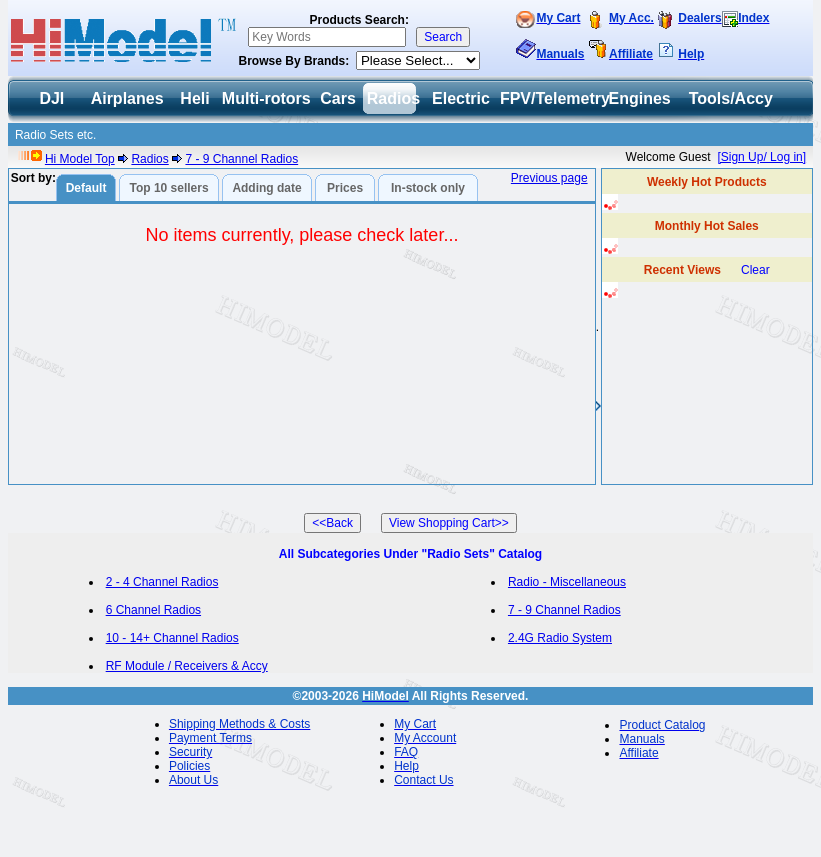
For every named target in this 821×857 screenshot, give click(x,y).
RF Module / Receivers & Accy (187, 666)
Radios (149, 159)
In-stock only (428, 188)
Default (86, 188)
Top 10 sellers (168, 188)
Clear (755, 270)
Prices (345, 188)
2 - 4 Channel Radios (162, 582)
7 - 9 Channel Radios (241, 159)
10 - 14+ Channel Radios (172, 638)
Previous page (549, 178)
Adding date (266, 188)
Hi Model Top (80, 159)
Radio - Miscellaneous (567, 582)
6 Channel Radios (153, 610)
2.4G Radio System (560, 638)
